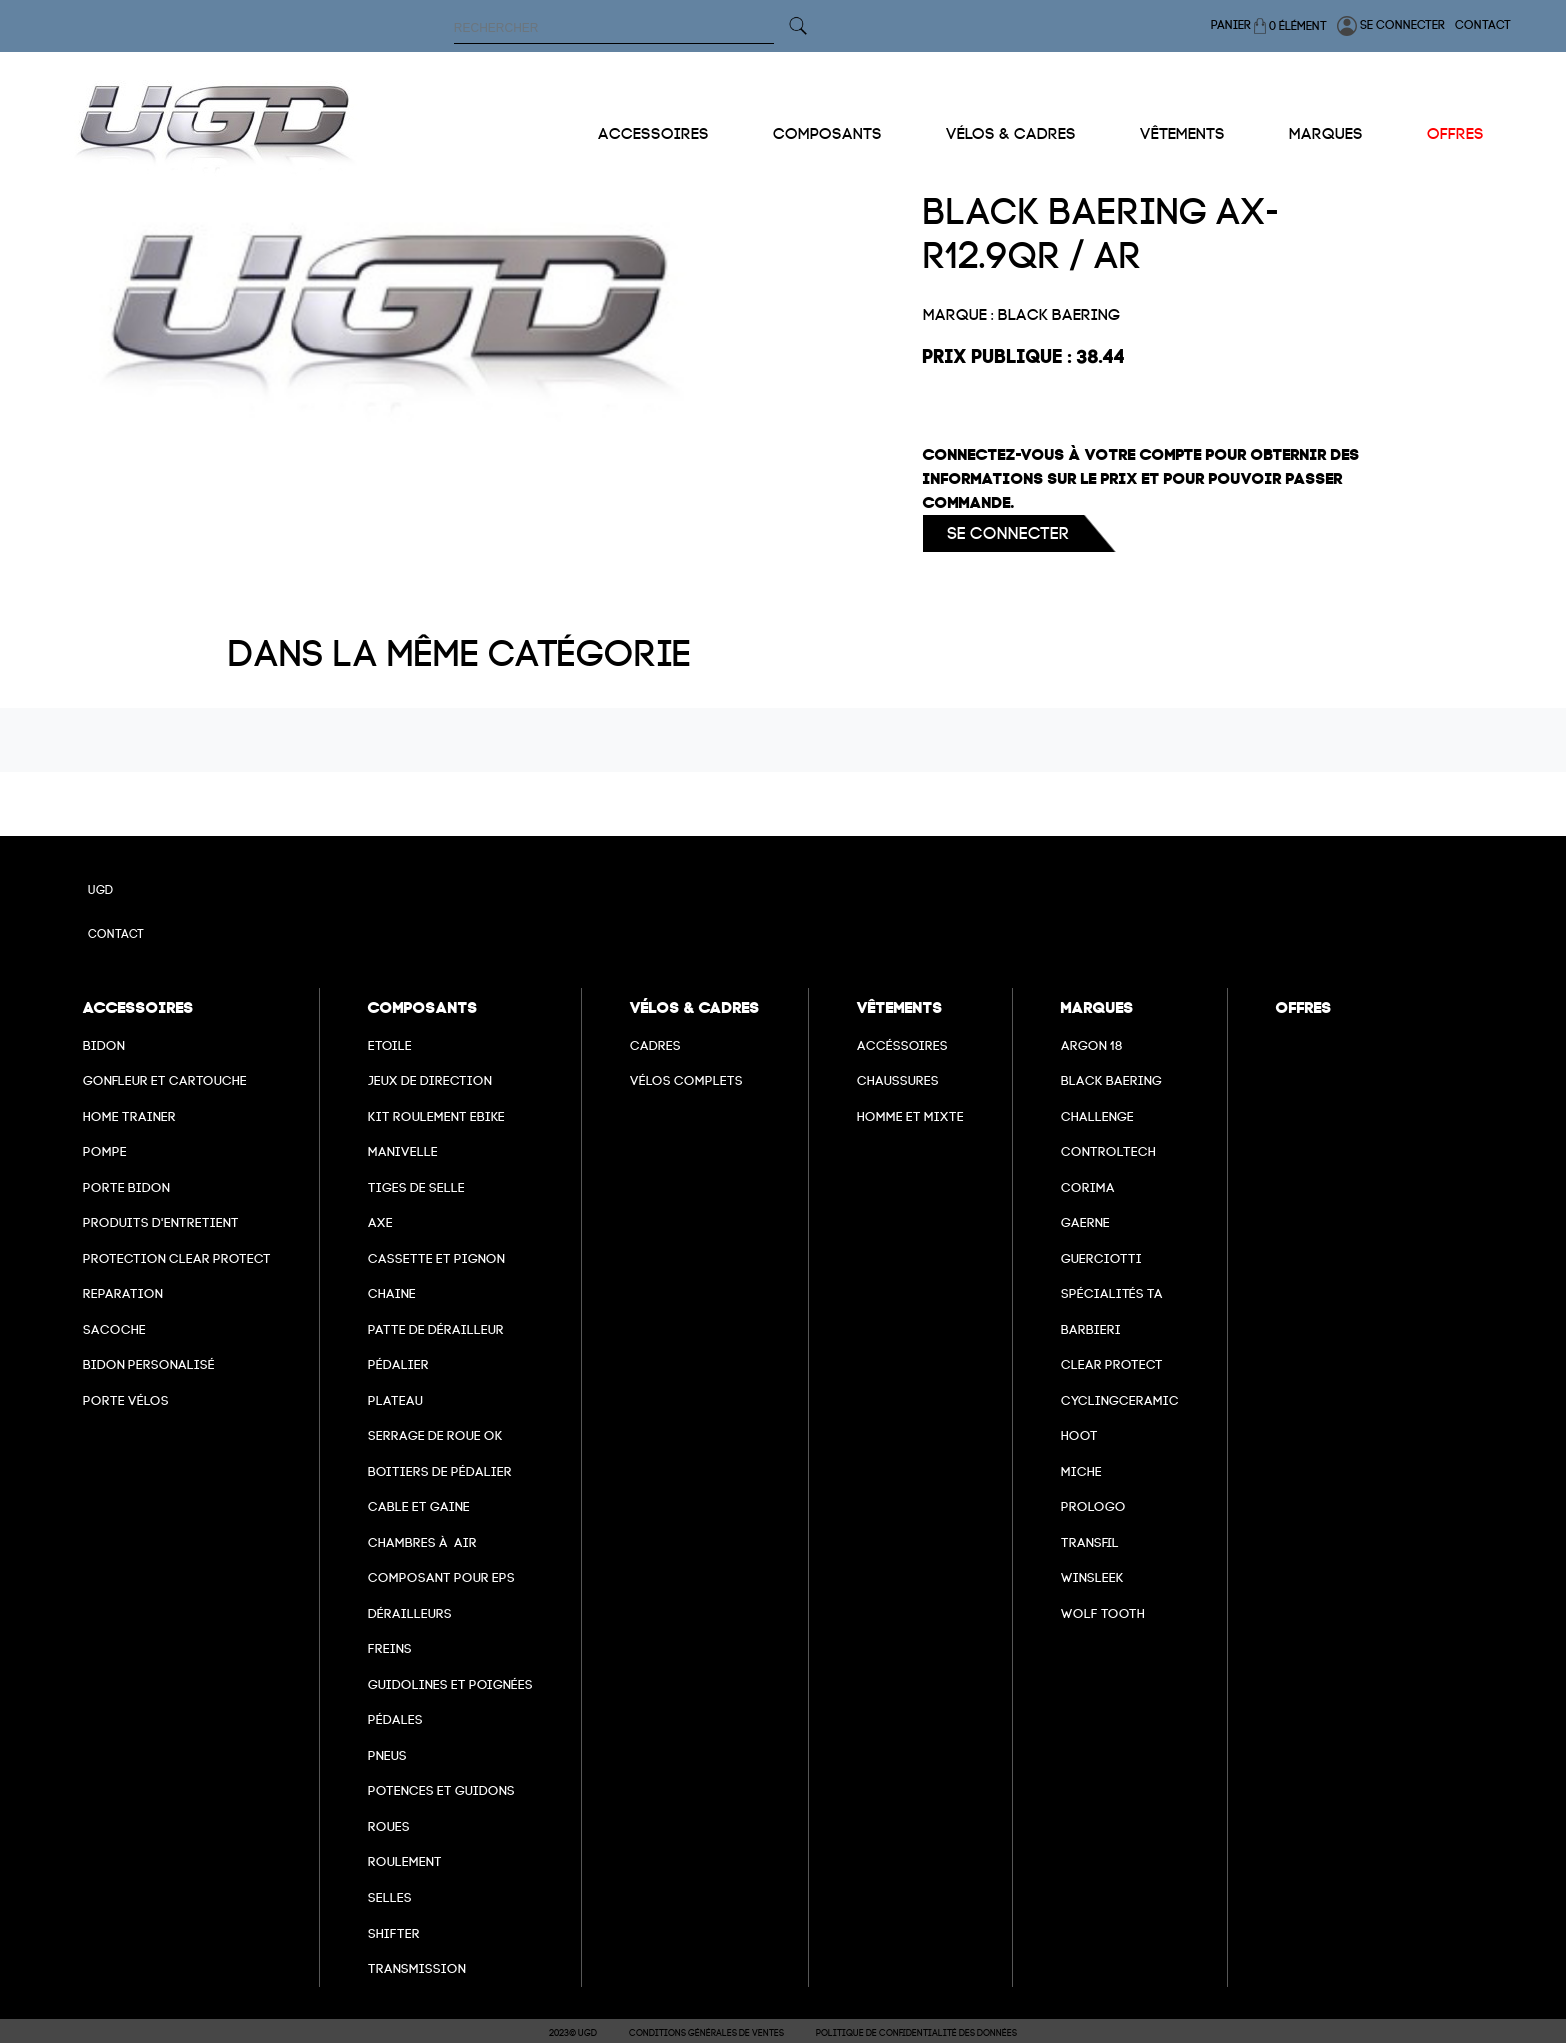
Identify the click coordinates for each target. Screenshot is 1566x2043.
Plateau (395, 1400)
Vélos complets (686, 1080)
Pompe (105, 1151)
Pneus (387, 1755)
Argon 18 (1092, 1045)
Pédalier (398, 1364)
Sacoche (114, 1329)
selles (390, 1897)
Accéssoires (902, 1045)
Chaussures (898, 1080)
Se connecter (1391, 26)
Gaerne (1085, 1222)
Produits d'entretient (161, 1222)
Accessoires (653, 134)
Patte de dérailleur (436, 1329)
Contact (1483, 25)
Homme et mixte (910, 1116)
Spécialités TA (1112, 1293)
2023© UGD (573, 2033)
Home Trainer (129, 1116)
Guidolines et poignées (450, 1684)
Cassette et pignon (436, 1258)
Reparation (123, 1293)
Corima (1088, 1187)
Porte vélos (126, 1400)
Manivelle (403, 1151)
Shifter (394, 1933)
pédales (395, 1719)
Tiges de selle (416, 1187)
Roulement (405, 1861)
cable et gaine (419, 1506)
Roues (389, 1826)
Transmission (417, 1968)
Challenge (1097, 1116)
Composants (827, 134)
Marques (1326, 134)
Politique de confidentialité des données (916, 2033)
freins (390, 1648)
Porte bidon (126, 1187)
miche (1081, 1471)
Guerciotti (1101, 1258)
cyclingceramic (1120, 1400)
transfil (1090, 1542)
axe (380, 1222)
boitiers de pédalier (440, 1471)
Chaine (392, 1293)
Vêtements (1182, 134)
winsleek (1092, 1577)
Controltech (1108, 1151)
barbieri (1091, 1329)
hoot (1079, 1435)
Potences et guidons (441, 1790)
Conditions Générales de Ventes (706, 2033)
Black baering (1111, 1080)
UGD (100, 890)
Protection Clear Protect (177, 1258)
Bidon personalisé (149, 1364)
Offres (1455, 134)
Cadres (655, 1045)
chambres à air (422, 1542)
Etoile (390, 1045)
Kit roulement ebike (436, 1116)
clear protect (1112, 1364)
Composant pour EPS (441, 1577)
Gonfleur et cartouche (165, 1080)
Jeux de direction (430, 1080)
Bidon (104, 1045)
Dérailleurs (410, 1613)
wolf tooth (1103, 1613)
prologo (1093, 1506)
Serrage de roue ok (435, 1435)
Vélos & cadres (1011, 134)
